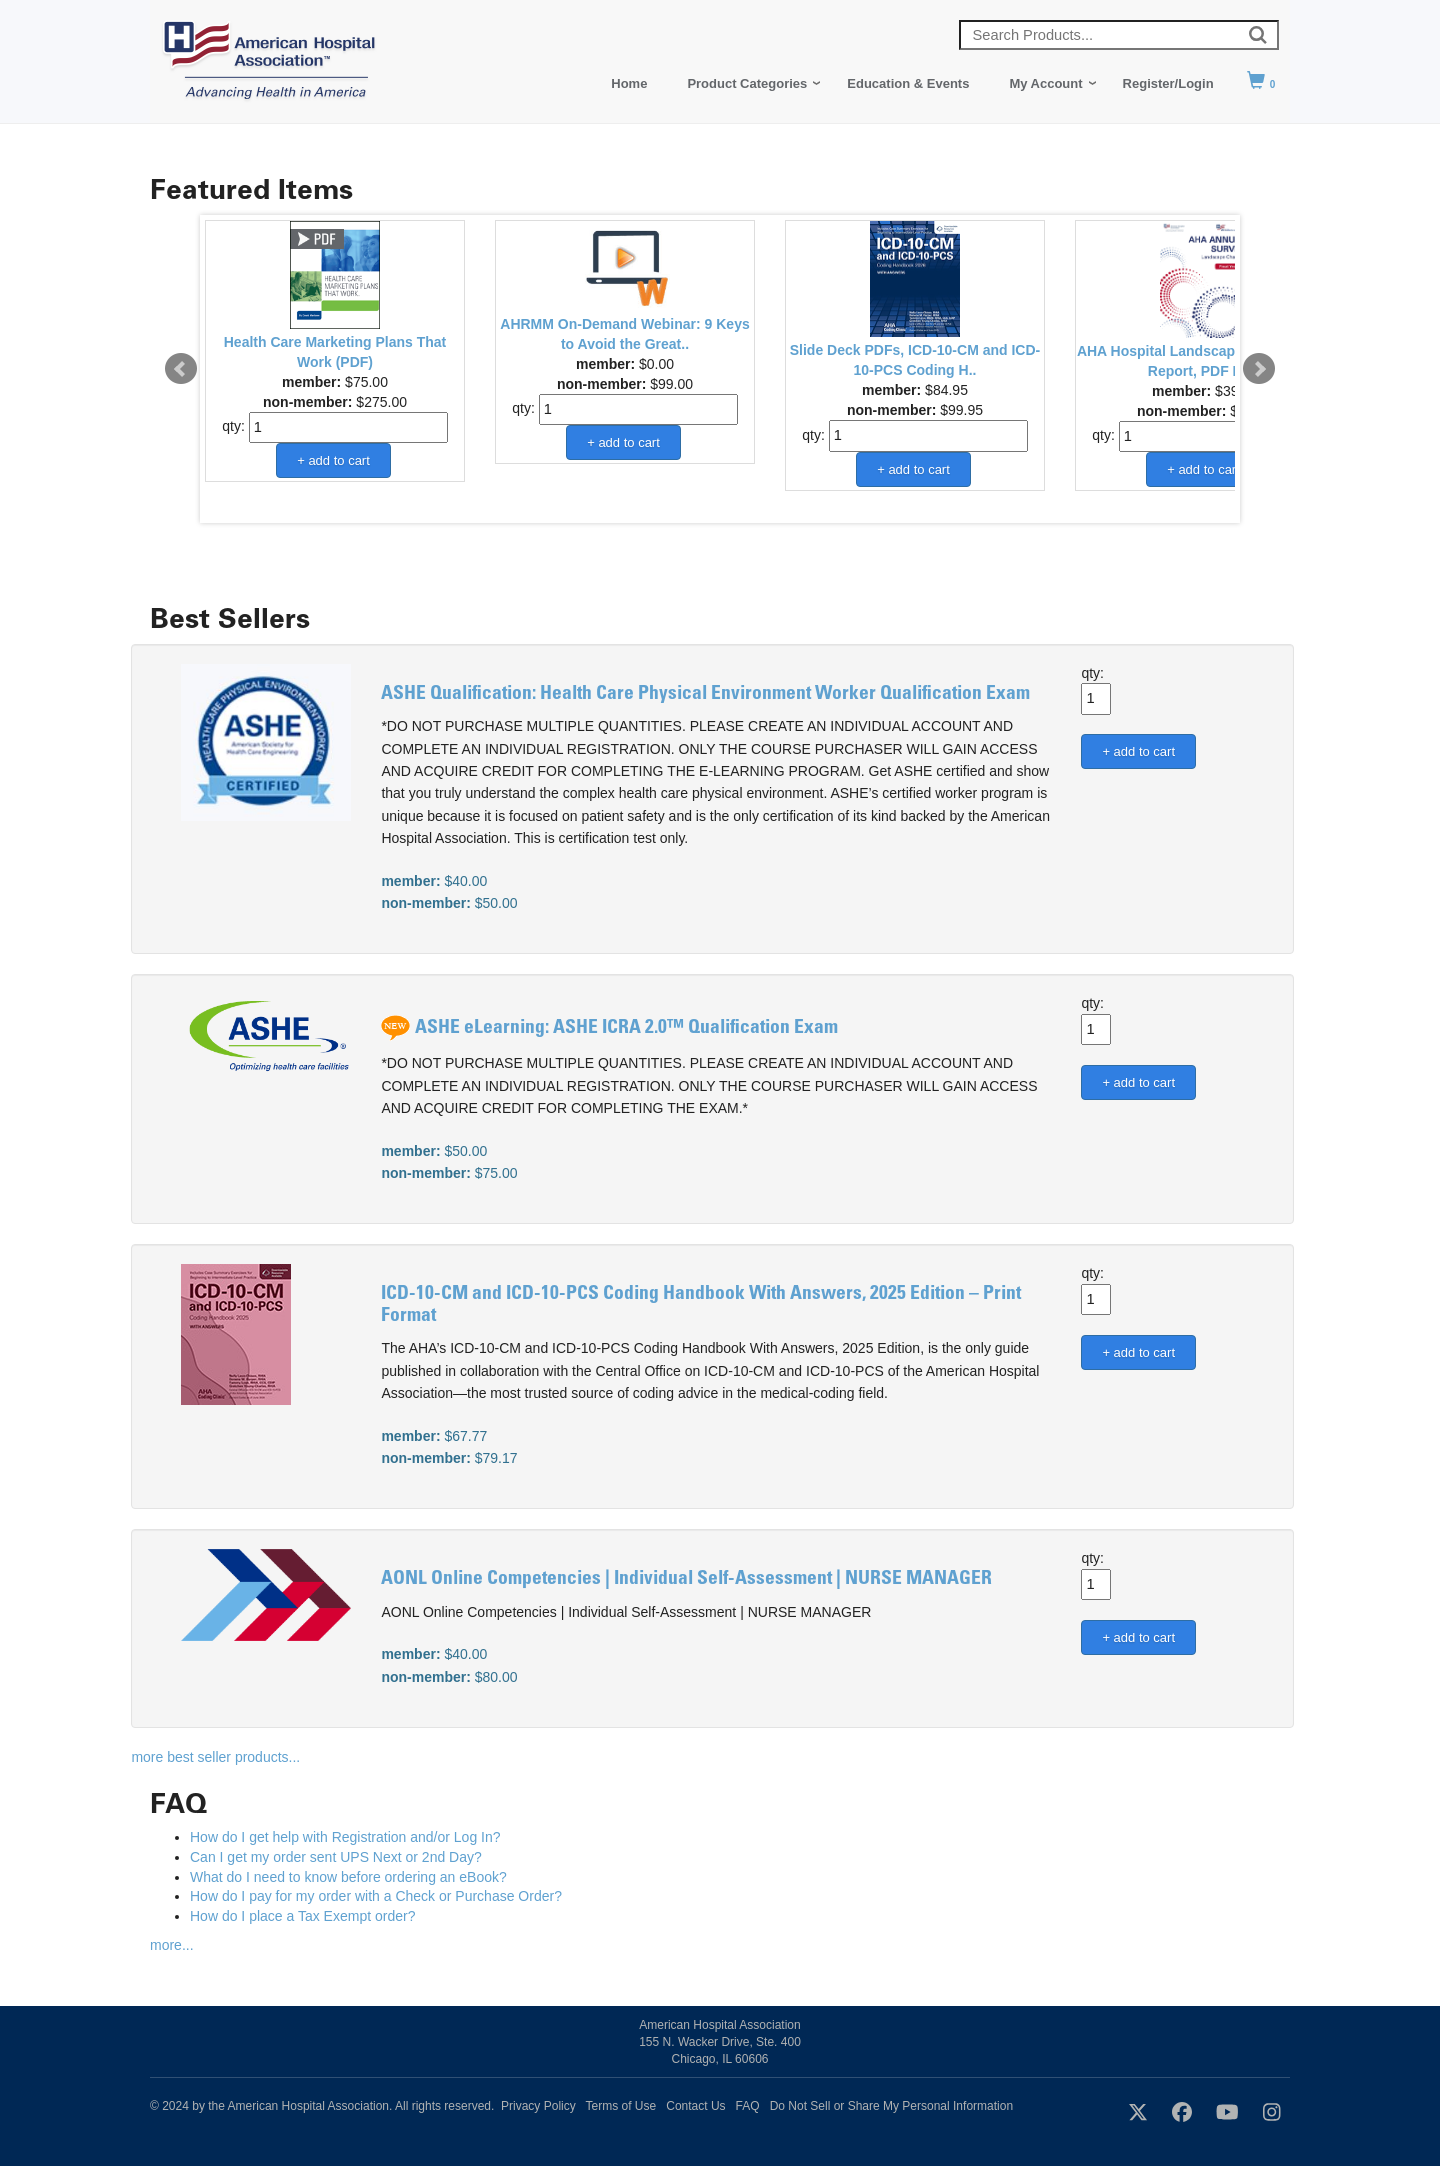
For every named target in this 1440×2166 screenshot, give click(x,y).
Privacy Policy (538, 2106)
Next (1259, 369)
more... (172, 1945)
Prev (181, 369)
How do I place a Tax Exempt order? (302, 1916)
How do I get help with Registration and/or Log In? (345, 1837)
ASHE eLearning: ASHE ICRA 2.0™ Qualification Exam (626, 1028)
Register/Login (1168, 83)
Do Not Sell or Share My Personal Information (891, 2106)
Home (629, 83)
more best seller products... (215, 1757)
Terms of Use (621, 2106)
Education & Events (908, 83)
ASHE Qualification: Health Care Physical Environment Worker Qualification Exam (705, 694)
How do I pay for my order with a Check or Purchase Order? (376, 1896)
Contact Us (695, 2106)
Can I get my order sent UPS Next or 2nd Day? (336, 1857)
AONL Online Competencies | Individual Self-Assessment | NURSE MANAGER (686, 1579)
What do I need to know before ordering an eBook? (348, 1877)
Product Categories (747, 83)
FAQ (748, 2106)
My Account (1045, 83)
